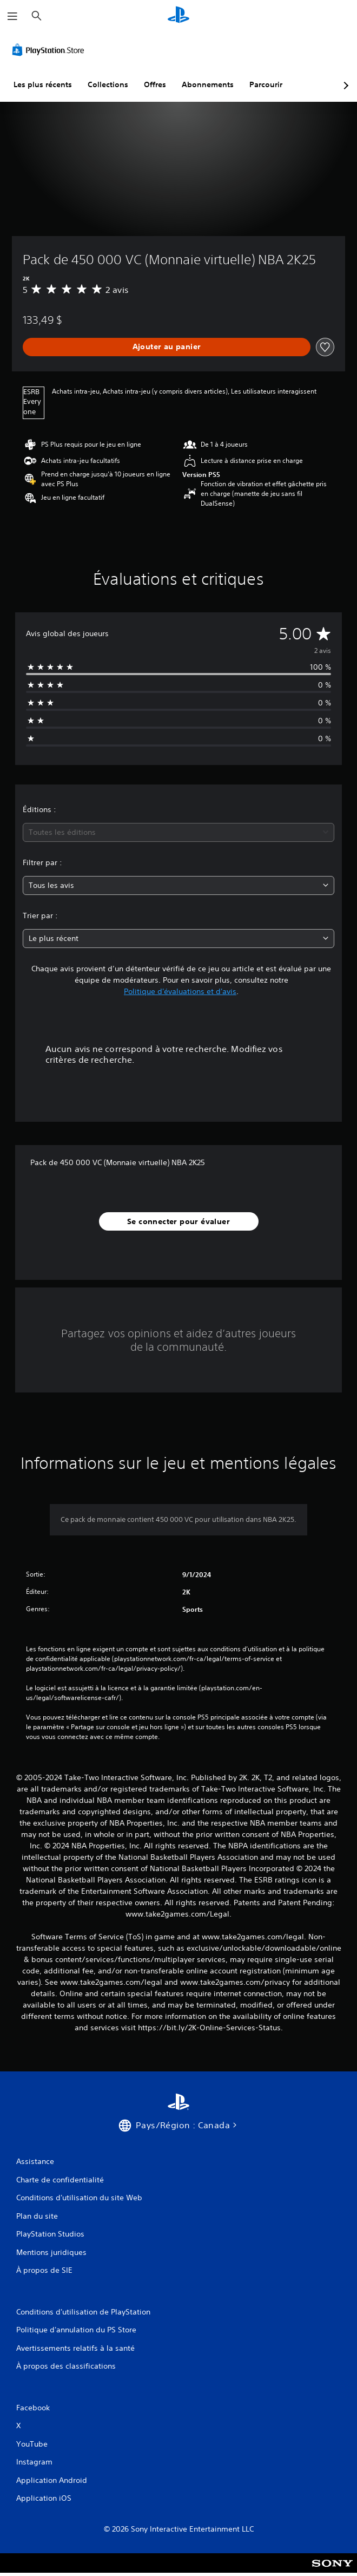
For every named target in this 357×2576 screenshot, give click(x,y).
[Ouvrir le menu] (12, 16)
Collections (108, 84)
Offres (155, 84)
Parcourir (265, 84)
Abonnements (208, 84)
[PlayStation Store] (50, 49)
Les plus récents (43, 84)
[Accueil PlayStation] (178, 16)
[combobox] (178, 832)
